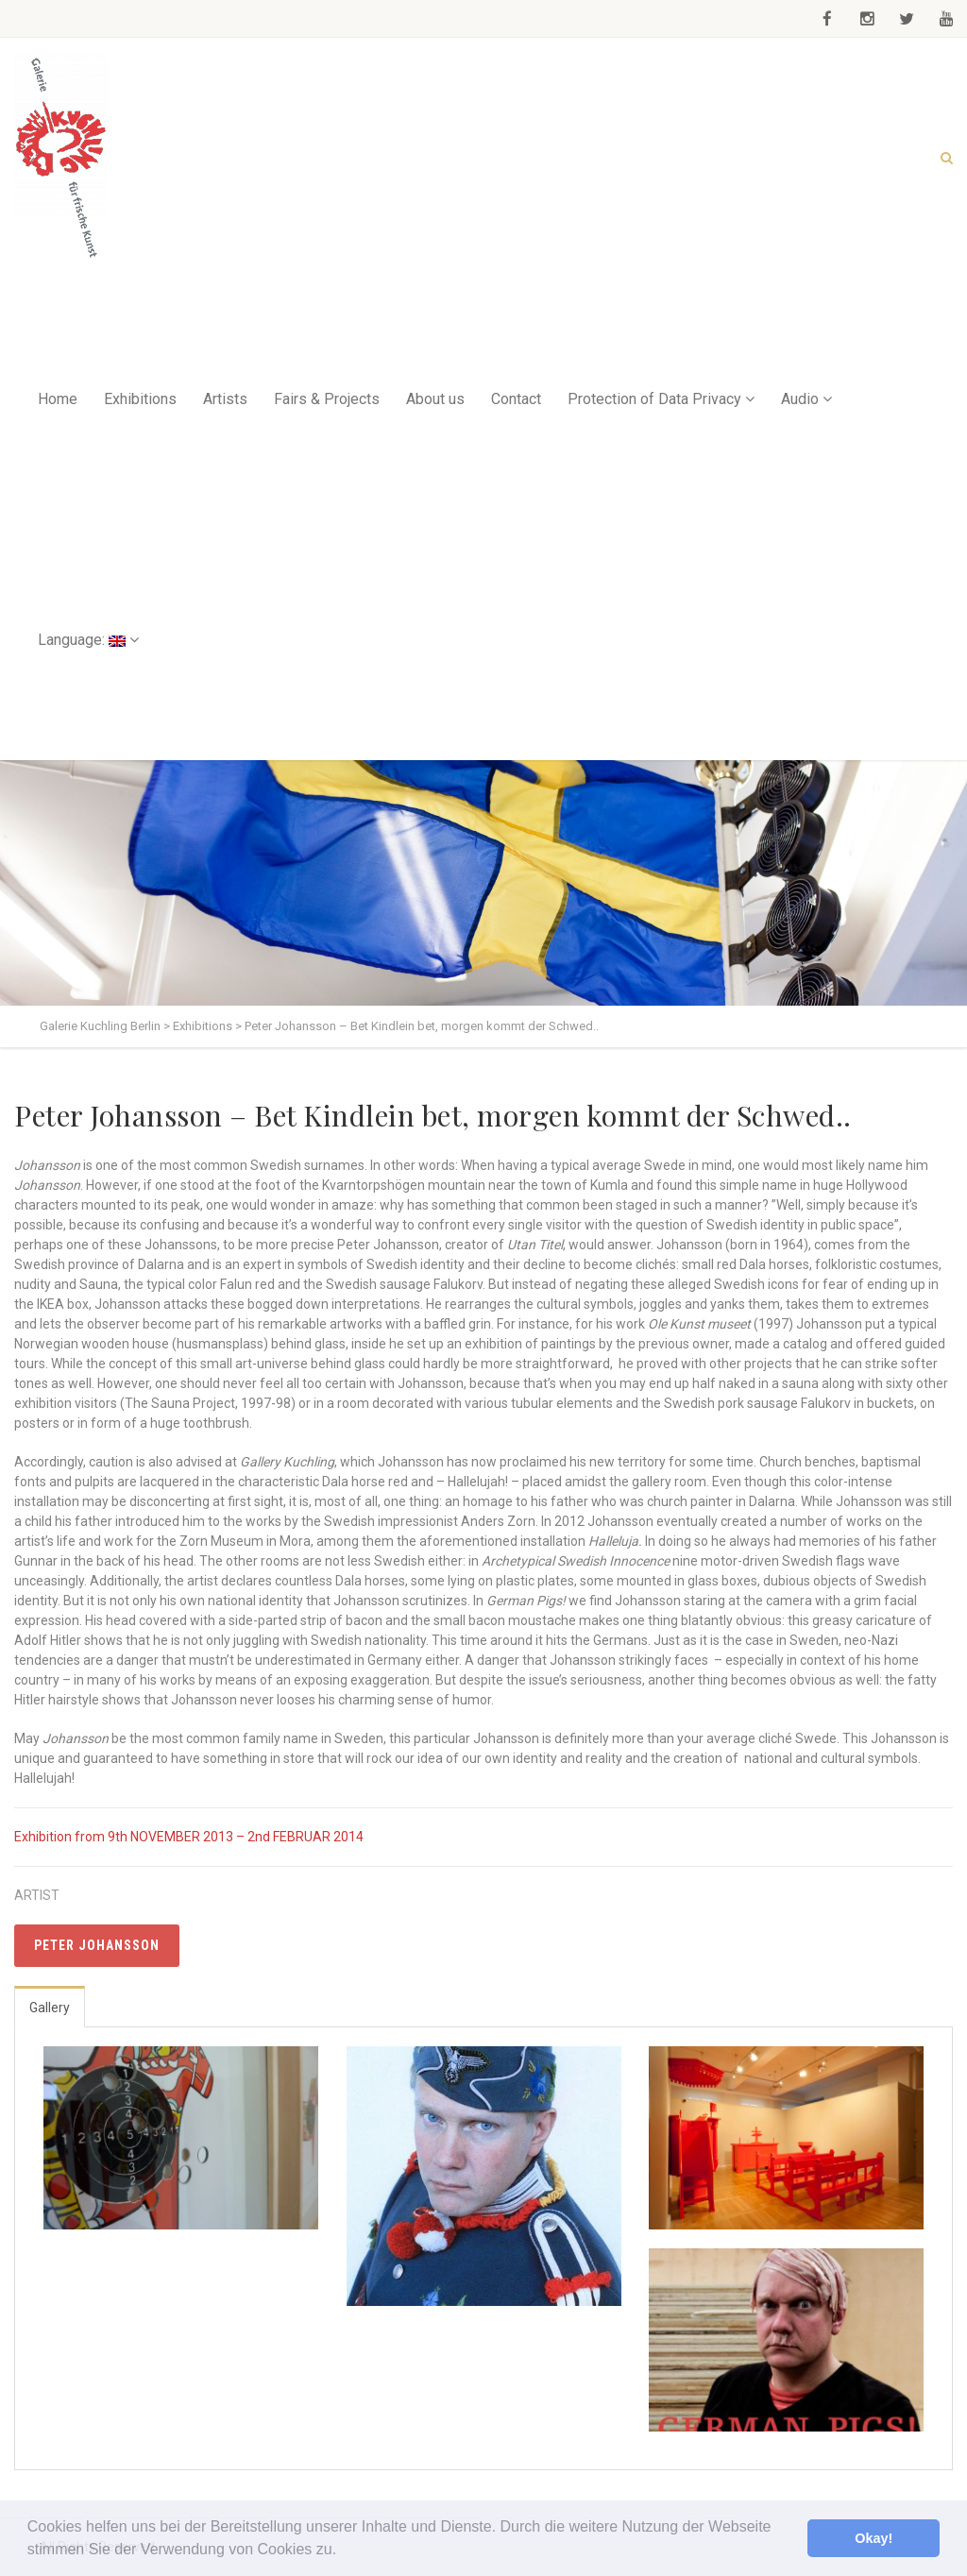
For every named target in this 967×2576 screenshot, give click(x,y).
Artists (225, 399)
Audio (800, 399)
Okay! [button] (873, 2538)
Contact (516, 399)
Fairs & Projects (327, 399)
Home (57, 399)
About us (435, 399)
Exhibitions (140, 399)
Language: (82, 640)
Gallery (49, 2007)
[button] (344, 2551)
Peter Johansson (97, 1945)
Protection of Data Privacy (654, 399)
